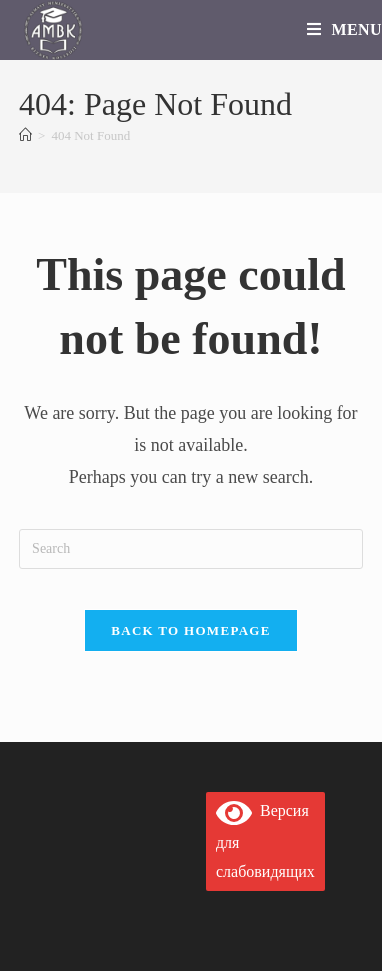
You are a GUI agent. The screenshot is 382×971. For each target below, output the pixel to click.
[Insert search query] (191, 549)
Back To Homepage (190, 630)
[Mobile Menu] (344, 29)
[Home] (25, 135)
